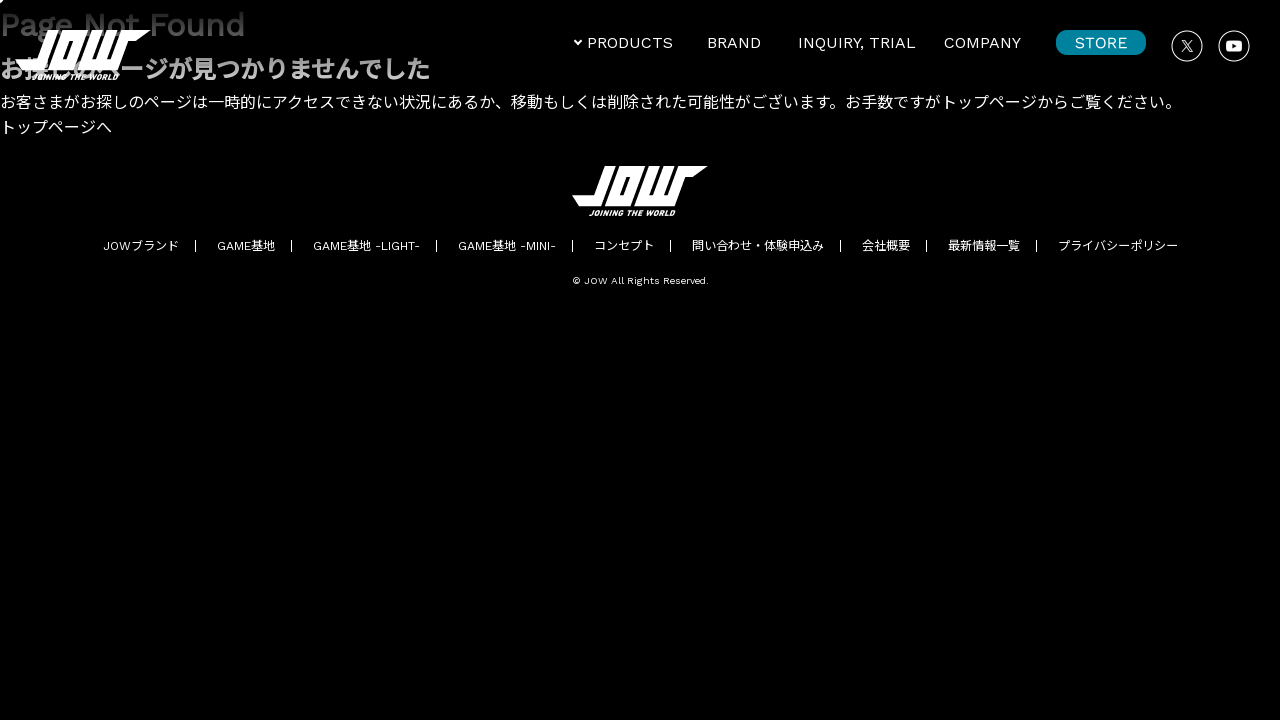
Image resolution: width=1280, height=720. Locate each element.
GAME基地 (246, 246)
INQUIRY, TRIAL (857, 42)
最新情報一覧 (984, 246)
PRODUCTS (630, 42)
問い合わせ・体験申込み (758, 246)
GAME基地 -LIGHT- (366, 246)
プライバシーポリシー (1118, 246)
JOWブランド (141, 246)
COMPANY (982, 42)
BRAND (734, 42)
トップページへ (56, 127)
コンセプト (624, 246)
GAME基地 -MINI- (507, 246)
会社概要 (886, 246)
